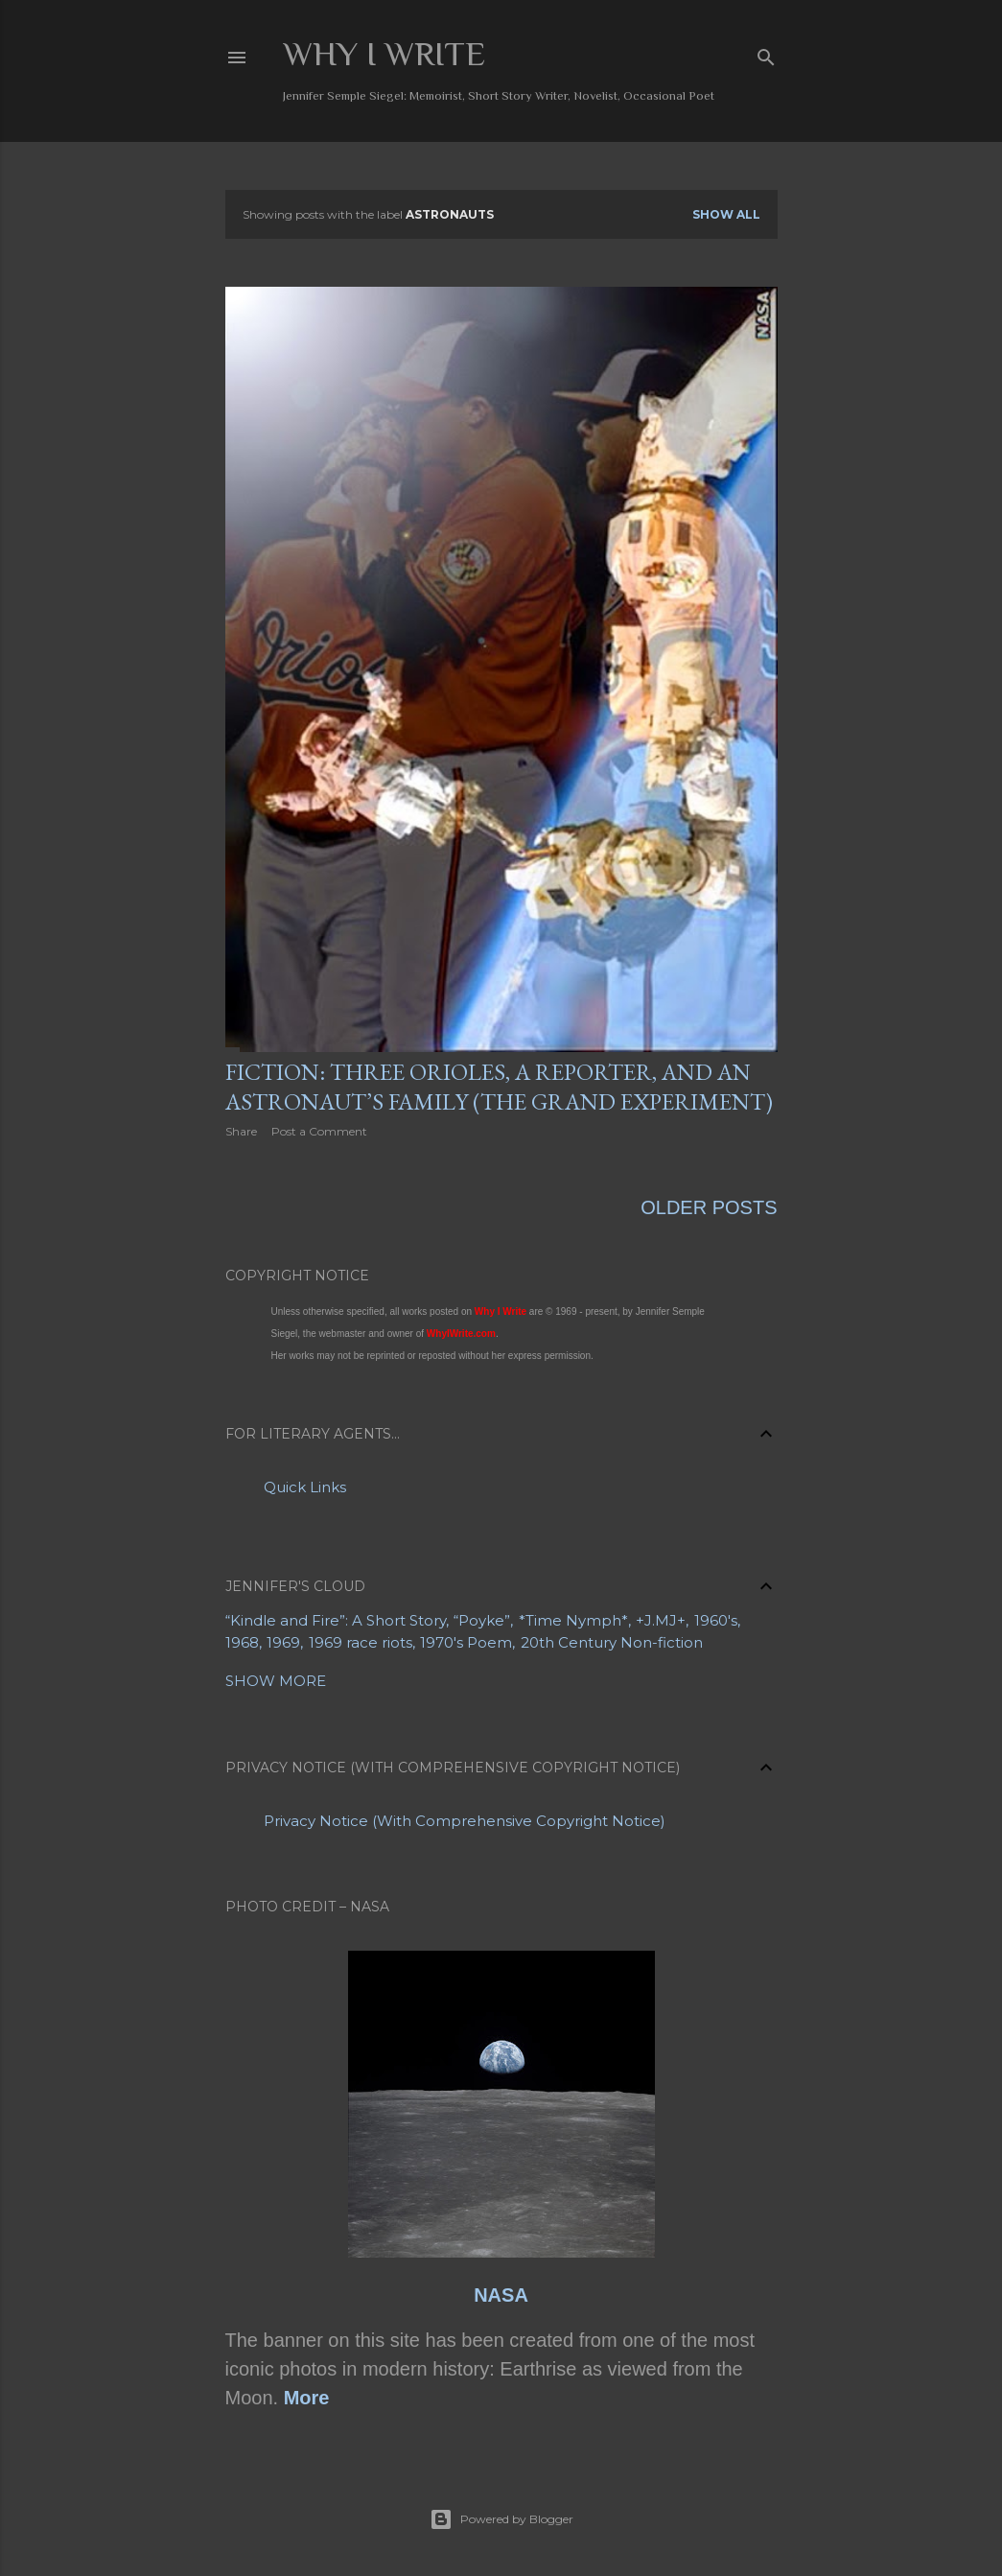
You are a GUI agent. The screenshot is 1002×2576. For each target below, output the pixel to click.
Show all (726, 214)
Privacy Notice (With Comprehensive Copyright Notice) (464, 1818)
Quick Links (305, 1484)
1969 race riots (360, 1639)
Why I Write (384, 54)
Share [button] (241, 1131)
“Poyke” (482, 1617)
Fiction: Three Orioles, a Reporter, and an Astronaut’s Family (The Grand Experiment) (499, 1086)
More (307, 2394)
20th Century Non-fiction (612, 1639)
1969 (283, 1639)
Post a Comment (319, 1131)
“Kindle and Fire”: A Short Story (335, 1617)
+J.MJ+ (661, 1617)
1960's (715, 1617)
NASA (501, 2292)
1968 (242, 1639)
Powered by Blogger (501, 2516)
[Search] (766, 54)
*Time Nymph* (573, 1617)
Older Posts (709, 1204)
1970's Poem (466, 1639)
